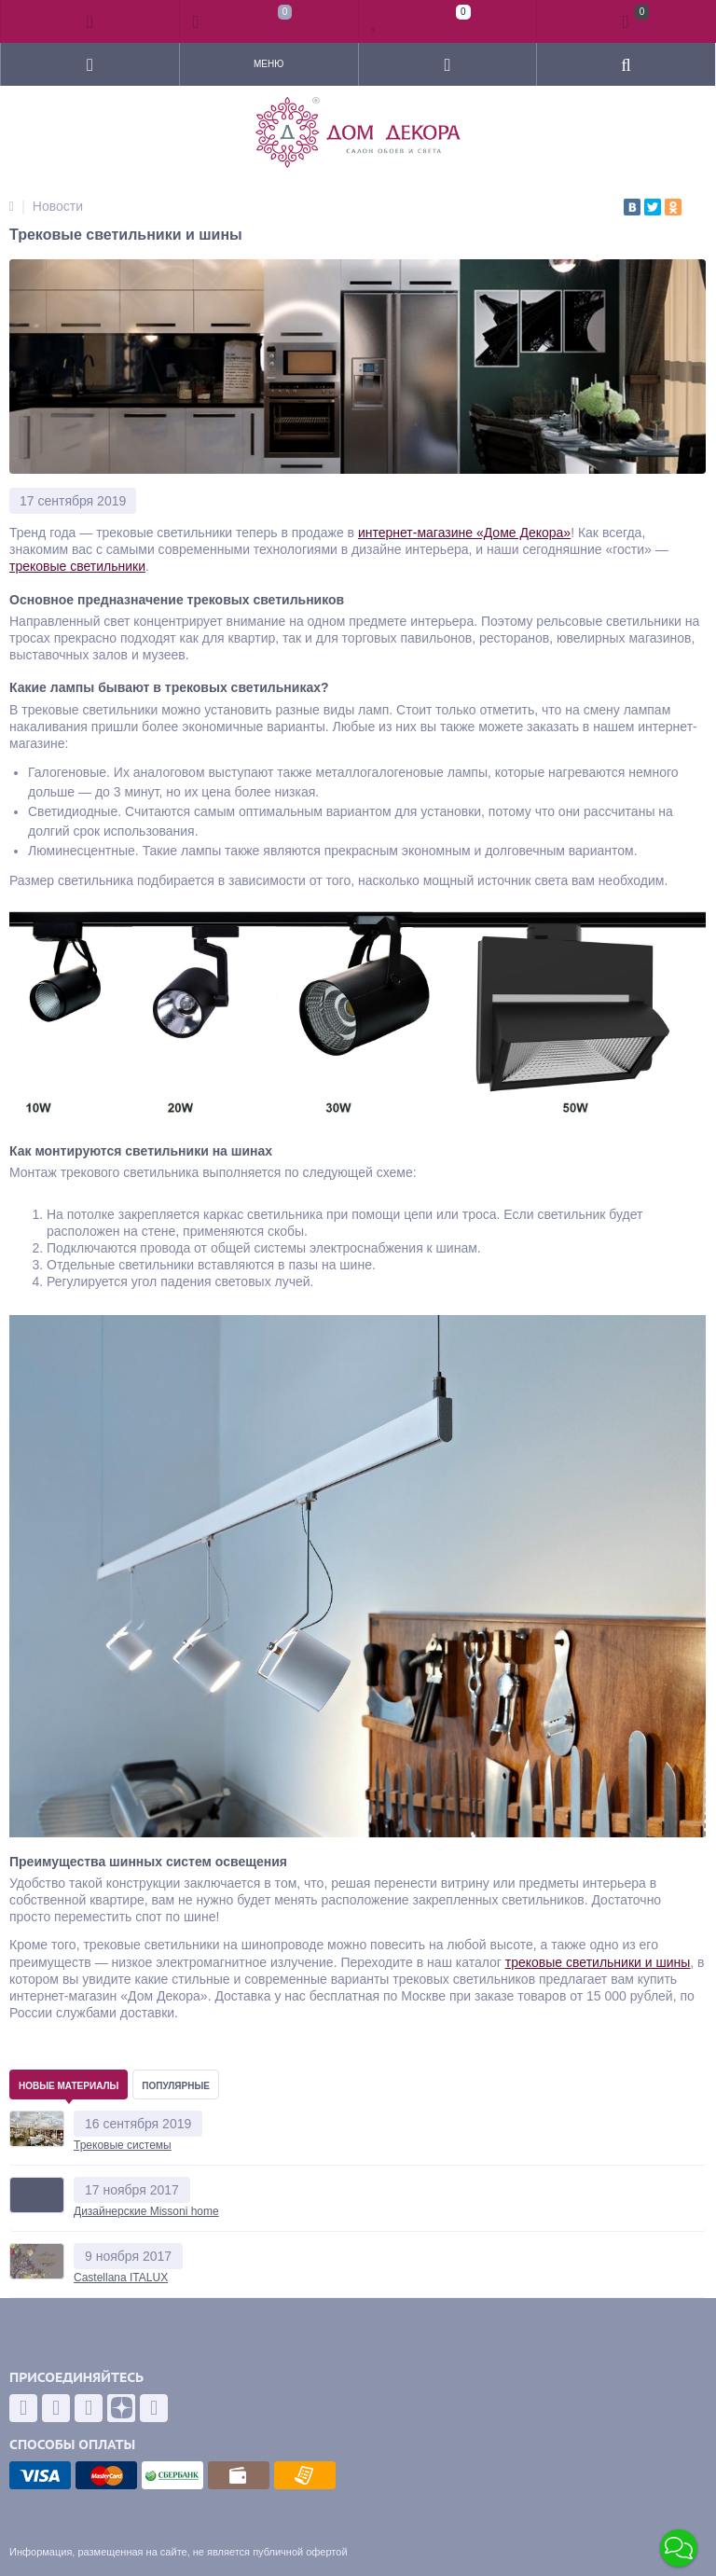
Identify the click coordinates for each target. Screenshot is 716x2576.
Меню (268, 64)
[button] (678, 2548)
